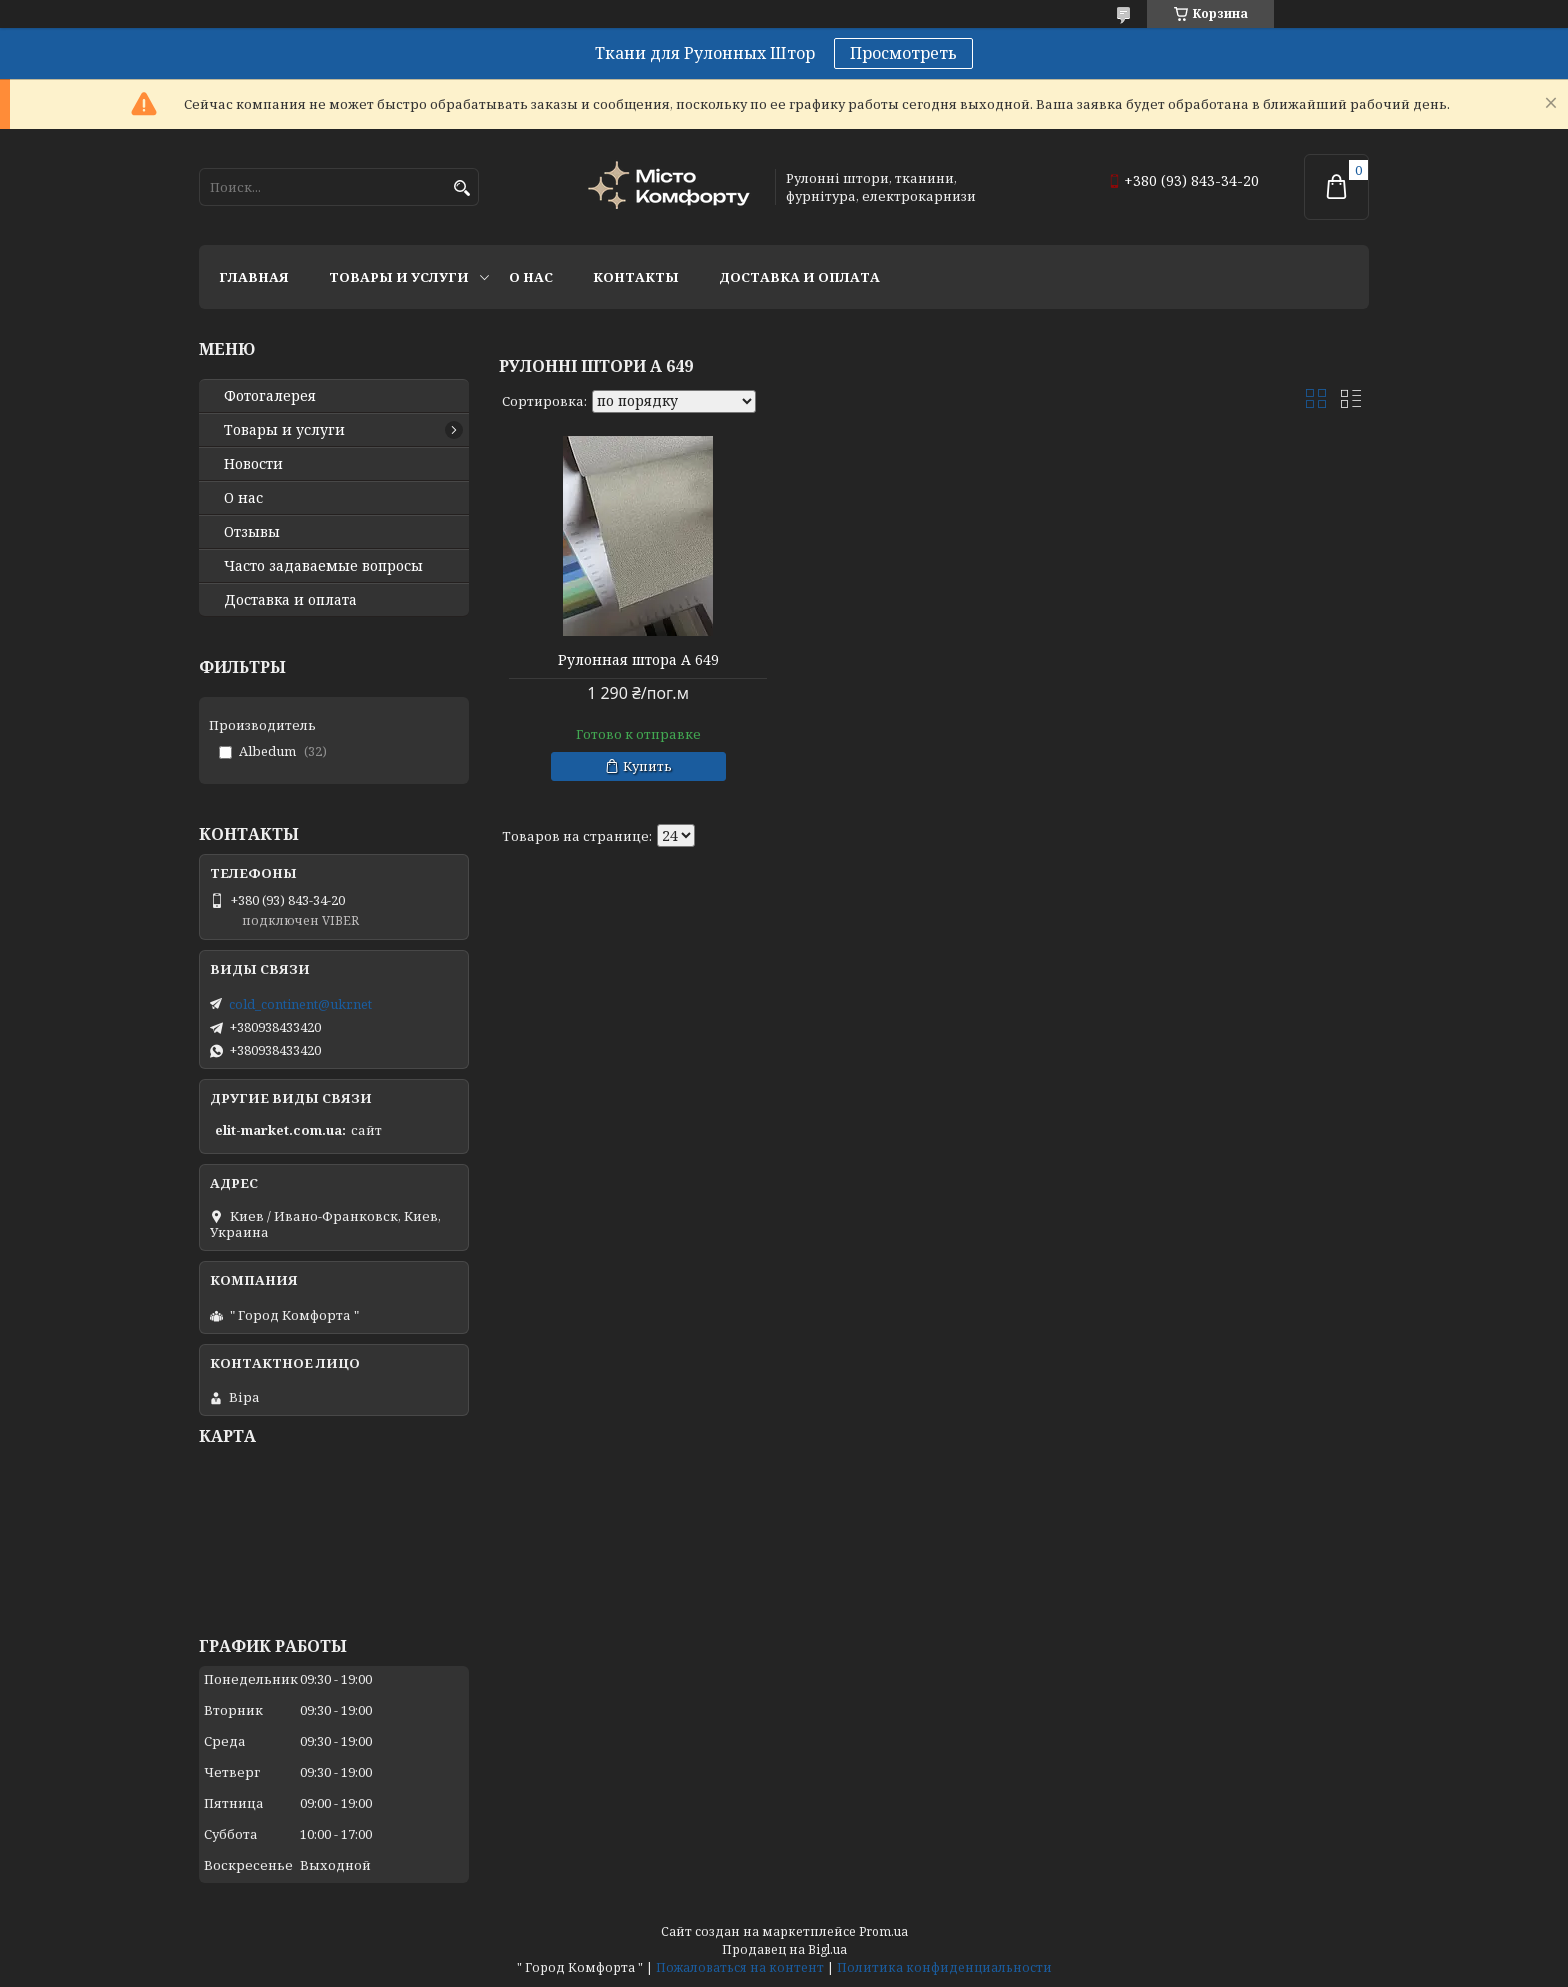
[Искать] (461, 188)
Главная (254, 277)
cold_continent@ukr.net (300, 1004)
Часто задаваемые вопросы (323, 566)
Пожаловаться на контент (740, 1967)
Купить (647, 766)
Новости (253, 464)
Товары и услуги (399, 277)
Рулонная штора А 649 (638, 660)
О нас (531, 277)
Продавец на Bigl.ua (784, 1949)
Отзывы (252, 532)
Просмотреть (903, 53)
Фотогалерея (270, 396)
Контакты (636, 277)
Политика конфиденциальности (944, 1967)
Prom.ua (883, 1931)
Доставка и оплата (799, 277)
